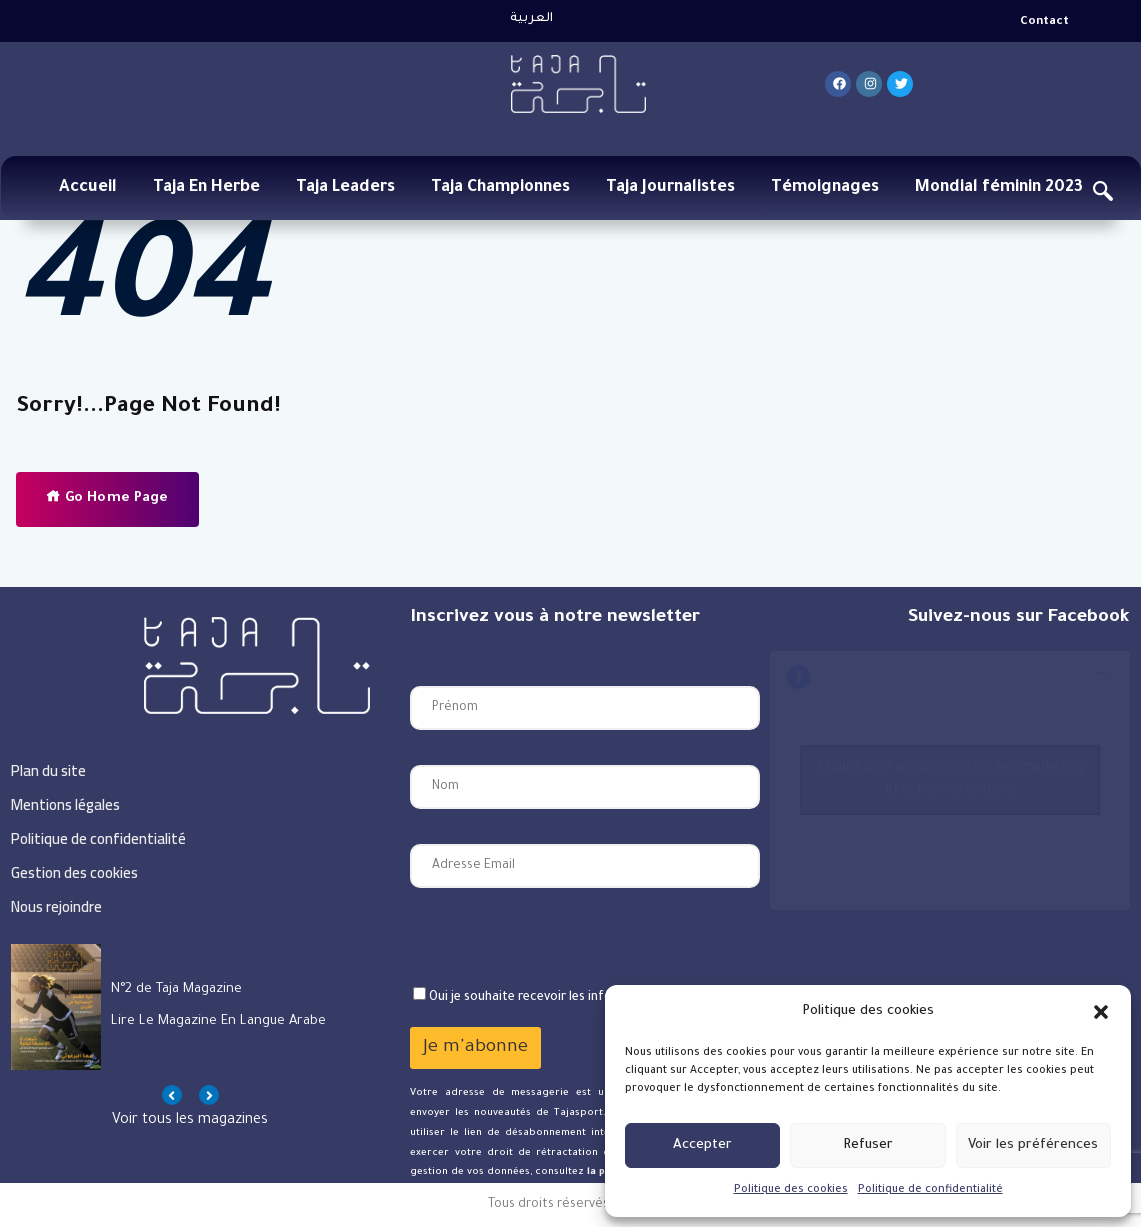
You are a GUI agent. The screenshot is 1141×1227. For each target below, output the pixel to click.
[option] (191, 1007)
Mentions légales (65, 804)
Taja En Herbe (206, 188)
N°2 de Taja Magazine (176, 989)
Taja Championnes (500, 188)
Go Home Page (107, 497)
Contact (1044, 22)
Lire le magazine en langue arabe (218, 1021)
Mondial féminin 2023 (999, 188)
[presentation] (562, 937)
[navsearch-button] (1103, 195)
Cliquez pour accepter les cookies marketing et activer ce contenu (950, 779)
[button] (1101, 1012)
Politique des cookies (791, 1190)
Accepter (702, 1145)
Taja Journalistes (670, 188)
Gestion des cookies (74, 872)
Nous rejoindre (56, 906)
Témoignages (825, 188)
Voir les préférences (1033, 1145)
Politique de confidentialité (930, 1190)
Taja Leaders (345, 188)
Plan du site (48, 770)
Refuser (868, 1145)
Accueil (88, 188)
